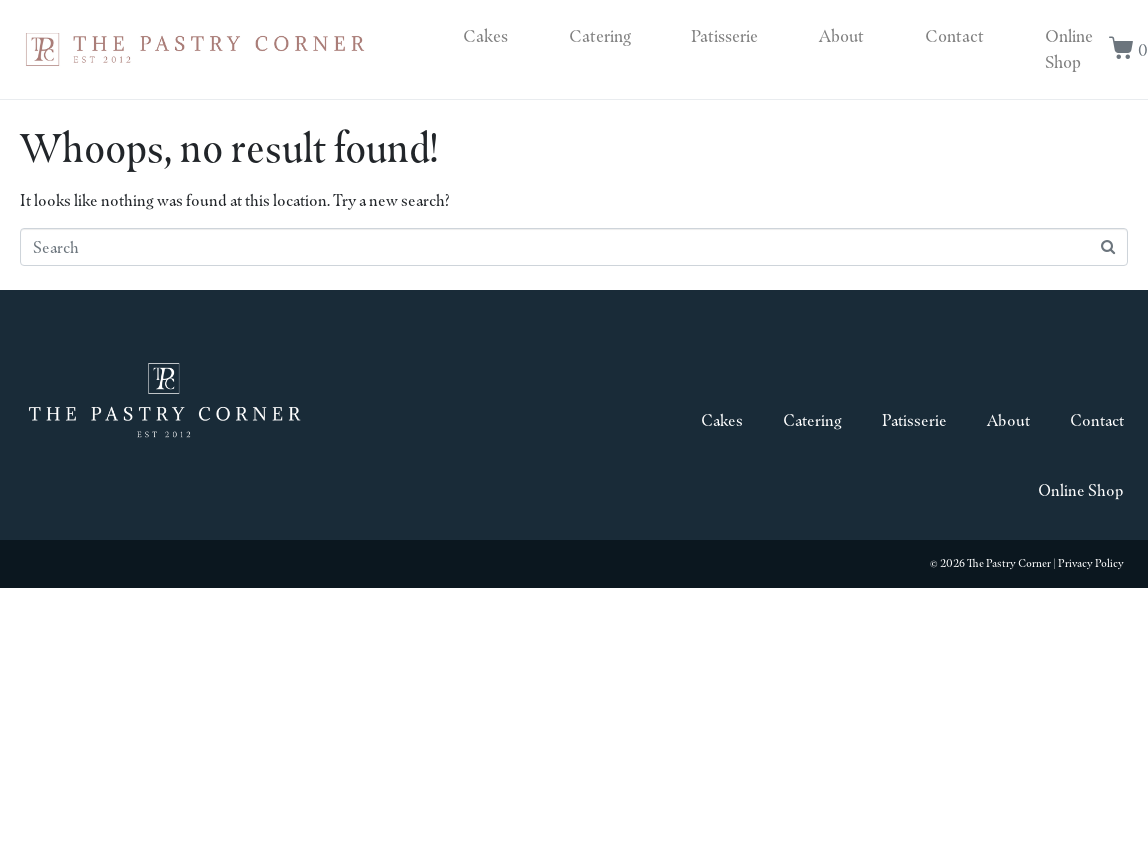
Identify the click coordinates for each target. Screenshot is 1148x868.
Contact (954, 36)
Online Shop (1069, 49)
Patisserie (724, 36)
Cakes (485, 36)
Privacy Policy (1091, 563)
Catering (600, 36)
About (841, 36)
